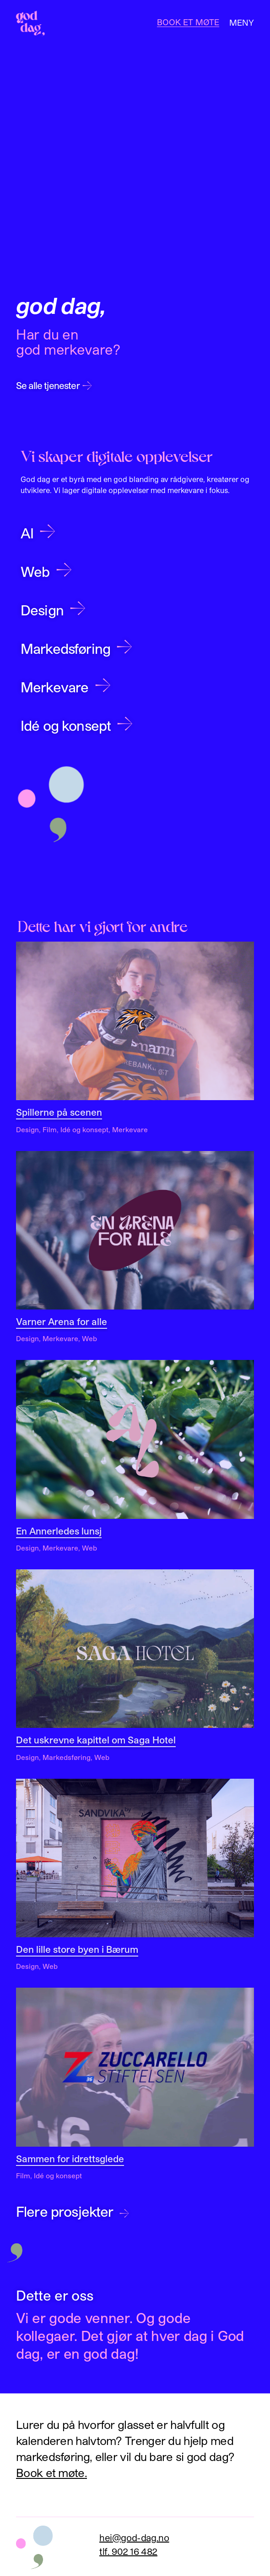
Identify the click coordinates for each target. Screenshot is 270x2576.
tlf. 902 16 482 (128, 2551)
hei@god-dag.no (134, 2537)
